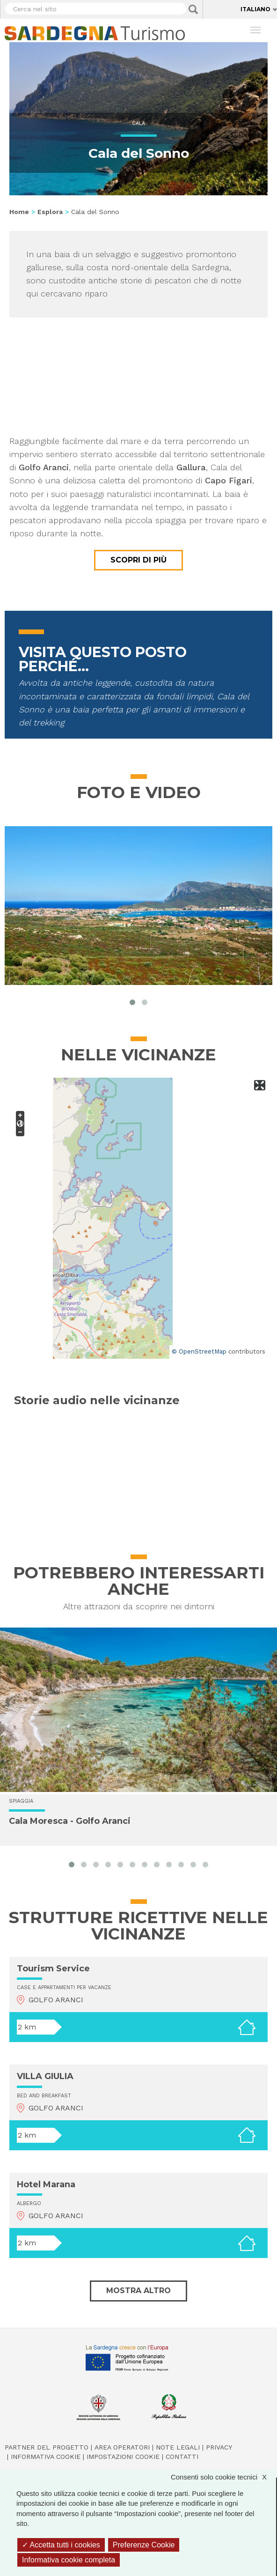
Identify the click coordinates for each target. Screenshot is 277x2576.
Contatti (182, 2456)
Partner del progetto (46, 2447)
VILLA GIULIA (45, 2076)
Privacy (219, 2447)
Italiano (255, 9)
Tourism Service (53, 1968)
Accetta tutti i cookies (61, 2545)
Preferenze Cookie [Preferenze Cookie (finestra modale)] (144, 2545)
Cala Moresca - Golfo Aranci (70, 1820)
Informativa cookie (45, 2456)
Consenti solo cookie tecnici (223, 2477)
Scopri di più (138, 559)
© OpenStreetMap (199, 1351)
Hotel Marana (46, 2184)
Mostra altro (138, 2290)
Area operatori (122, 2447)
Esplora (50, 211)
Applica (193, 9)
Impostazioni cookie (123, 2456)
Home (19, 211)
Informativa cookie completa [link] (68, 2560)
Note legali (178, 2447)
